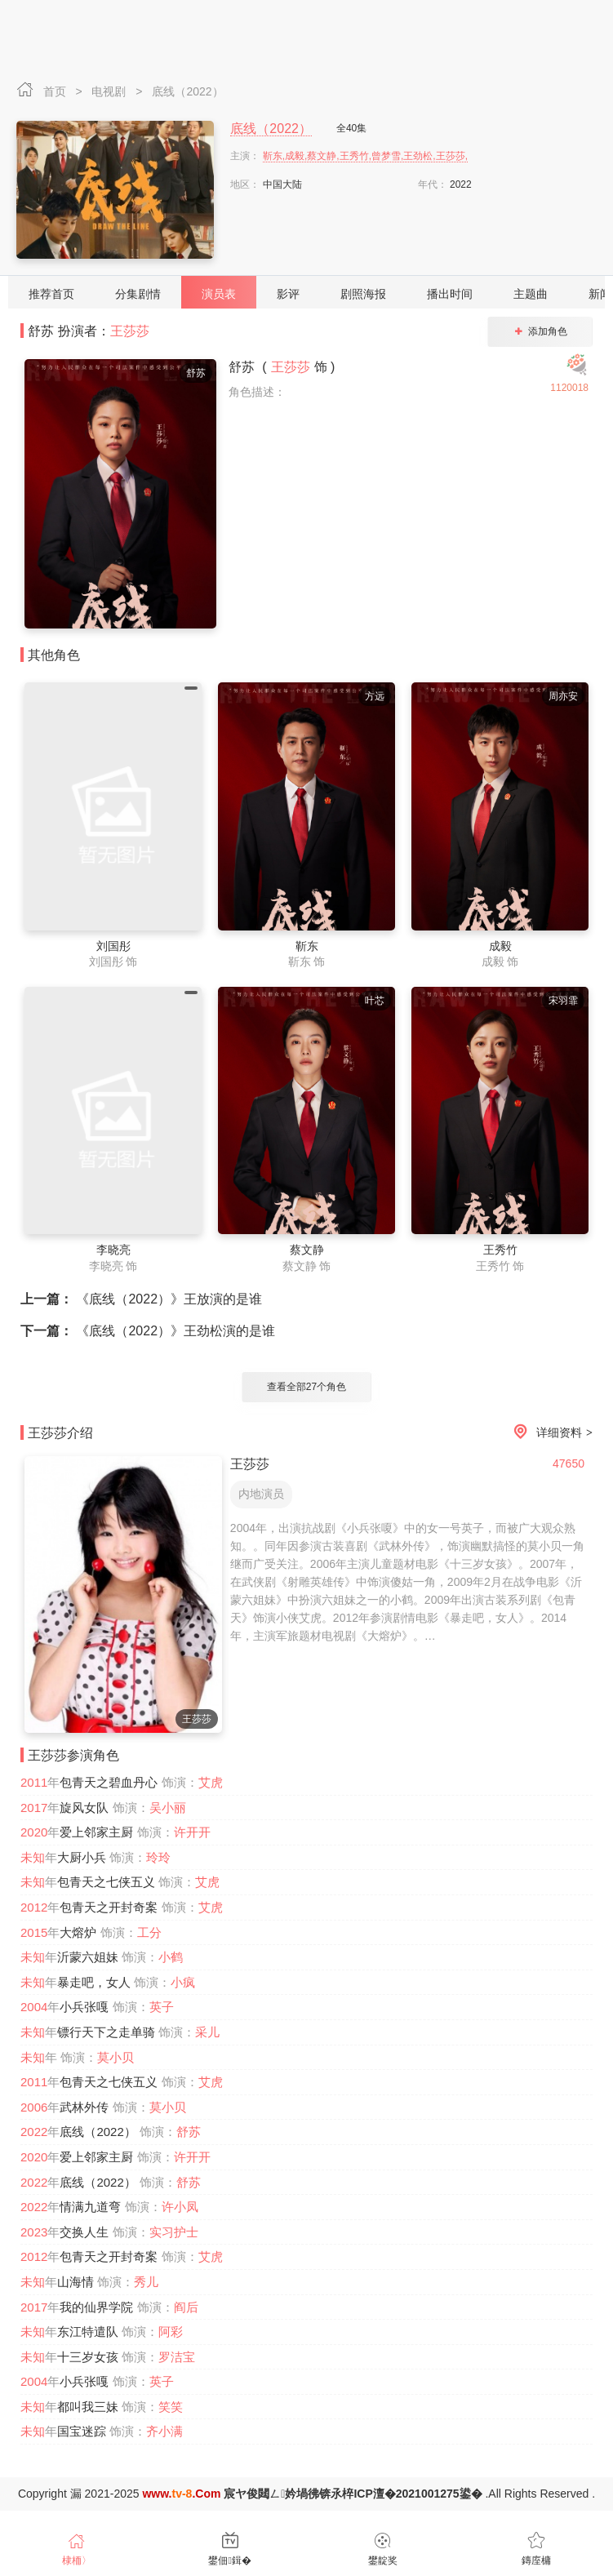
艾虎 (210, 1782)
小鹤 (170, 1957)
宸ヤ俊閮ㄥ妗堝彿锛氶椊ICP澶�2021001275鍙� (353, 2493)
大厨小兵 (81, 1857)
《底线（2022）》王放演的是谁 (141, 1299)
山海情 (75, 2282)
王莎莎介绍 (60, 1433)
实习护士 (173, 2232)
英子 (161, 2007)
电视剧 (110, 91)
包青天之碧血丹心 (109, 1782)
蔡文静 (307, 1249)
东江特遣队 (87, 2331)
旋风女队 (84, 1807)
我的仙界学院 (96, 2307)
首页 (56, 91)
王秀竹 (500, 1249)
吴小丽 (167, 1807)
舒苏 (188, 2132)
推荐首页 (51, 293)
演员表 (219, 293)
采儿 (207, 2032)
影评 (288, 293)
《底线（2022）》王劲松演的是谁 (147, 1331)
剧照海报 (363, 293)
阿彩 (170, 2331)
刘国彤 (113, 946)
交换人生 (84, 2232)
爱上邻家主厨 (96, 1832)
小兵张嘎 (84, 2007)
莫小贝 (115, 2057)
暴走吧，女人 (94, 1982)
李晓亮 (113, 1249)
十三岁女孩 (87, 2357)
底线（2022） (187, 91)
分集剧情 (138, 293)
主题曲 (530, 293)
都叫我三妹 (87, 2407)
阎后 (186, 2307)
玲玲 (158, 1857)
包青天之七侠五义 (106, 1882)
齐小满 (164, 2431)
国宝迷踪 (81, 2431)
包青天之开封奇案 (109, 1907)
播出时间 (450, 293)
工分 (149, 1932)
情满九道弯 (90, 2207)
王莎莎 (129, 331)
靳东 (306, 946)
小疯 (183, 1982)
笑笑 (170, 2407)
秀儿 (146, 2282)
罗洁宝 (176, 2357)
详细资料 (550, 1433)
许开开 (192, 1832)
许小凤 (180, 2207)
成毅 (500, 946)
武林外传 (84, 2107)
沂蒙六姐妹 (87, 1957)
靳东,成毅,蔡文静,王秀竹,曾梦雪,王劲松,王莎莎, (365, 156)
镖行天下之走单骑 (106, 2032)
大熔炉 (78, 1932)
